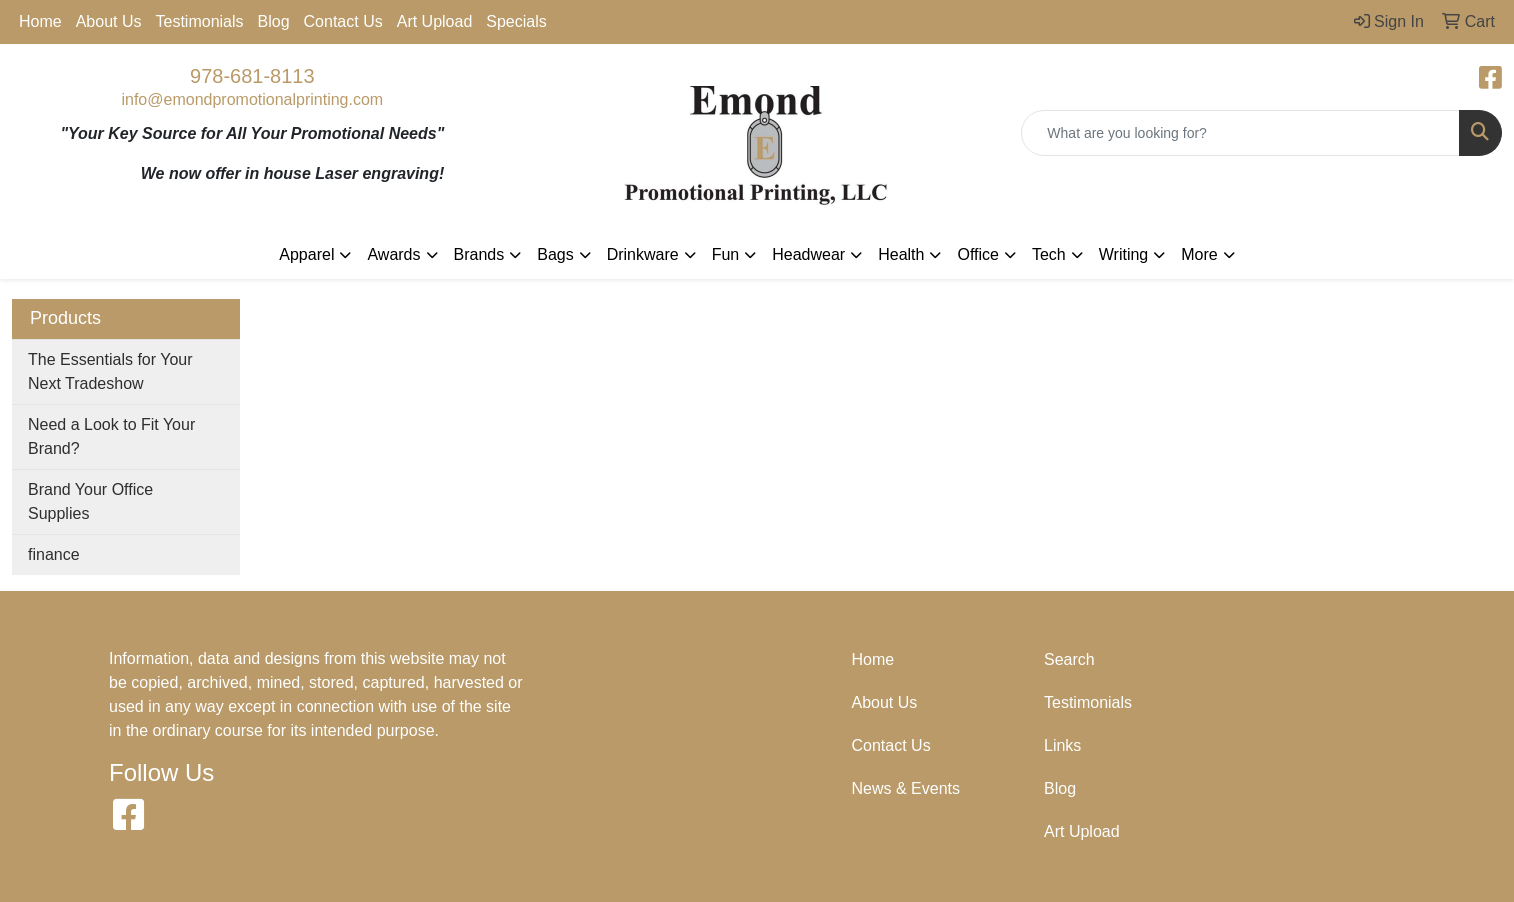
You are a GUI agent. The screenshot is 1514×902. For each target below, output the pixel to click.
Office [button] (978, 254)
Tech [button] (1049, 254)
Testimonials (200, 21)
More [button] (1199, 254)
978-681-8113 (252, 76)
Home (40, 21)
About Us (109, 21)
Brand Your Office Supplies (90, 501)
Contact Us (343, 21)
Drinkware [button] (643, 254)
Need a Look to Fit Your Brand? (111, 436)
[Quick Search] (1240, 133)
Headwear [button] (808, 254)
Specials (516, 21)
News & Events (906, 788)
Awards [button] (393, 254)
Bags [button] (555, 254)
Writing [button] (1124, 254)
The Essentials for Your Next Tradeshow (110, 371)
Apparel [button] (306, 254)
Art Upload (435, 21)
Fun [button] (726, 254)
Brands (479, 254)
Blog (274, 21)
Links (1062, 745)
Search (1069, 659)
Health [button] (901, 254)
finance (54, 554)
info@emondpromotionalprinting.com (252, 99)
